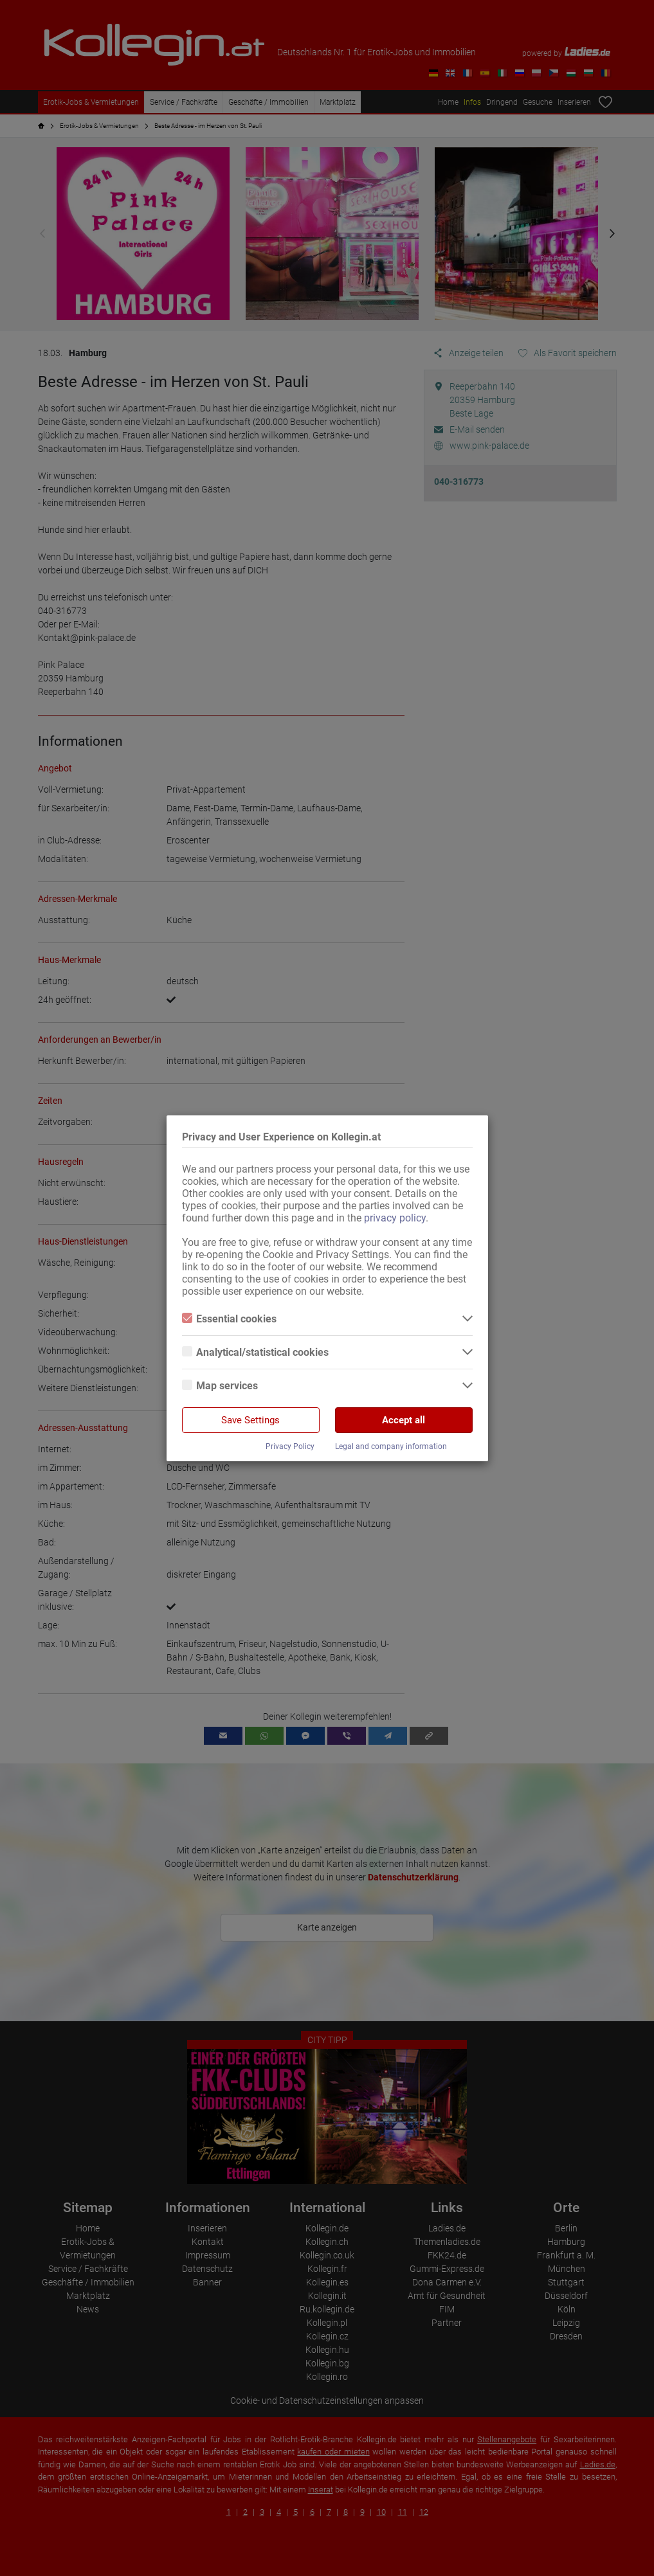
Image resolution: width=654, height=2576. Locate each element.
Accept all (403, 1420)
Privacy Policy (290, 1446)
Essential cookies (229, 1319)
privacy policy (395, 1218)
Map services (220, 1386)
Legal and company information (391, 1446)
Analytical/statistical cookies (255, 1352)
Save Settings (250, 1420)
